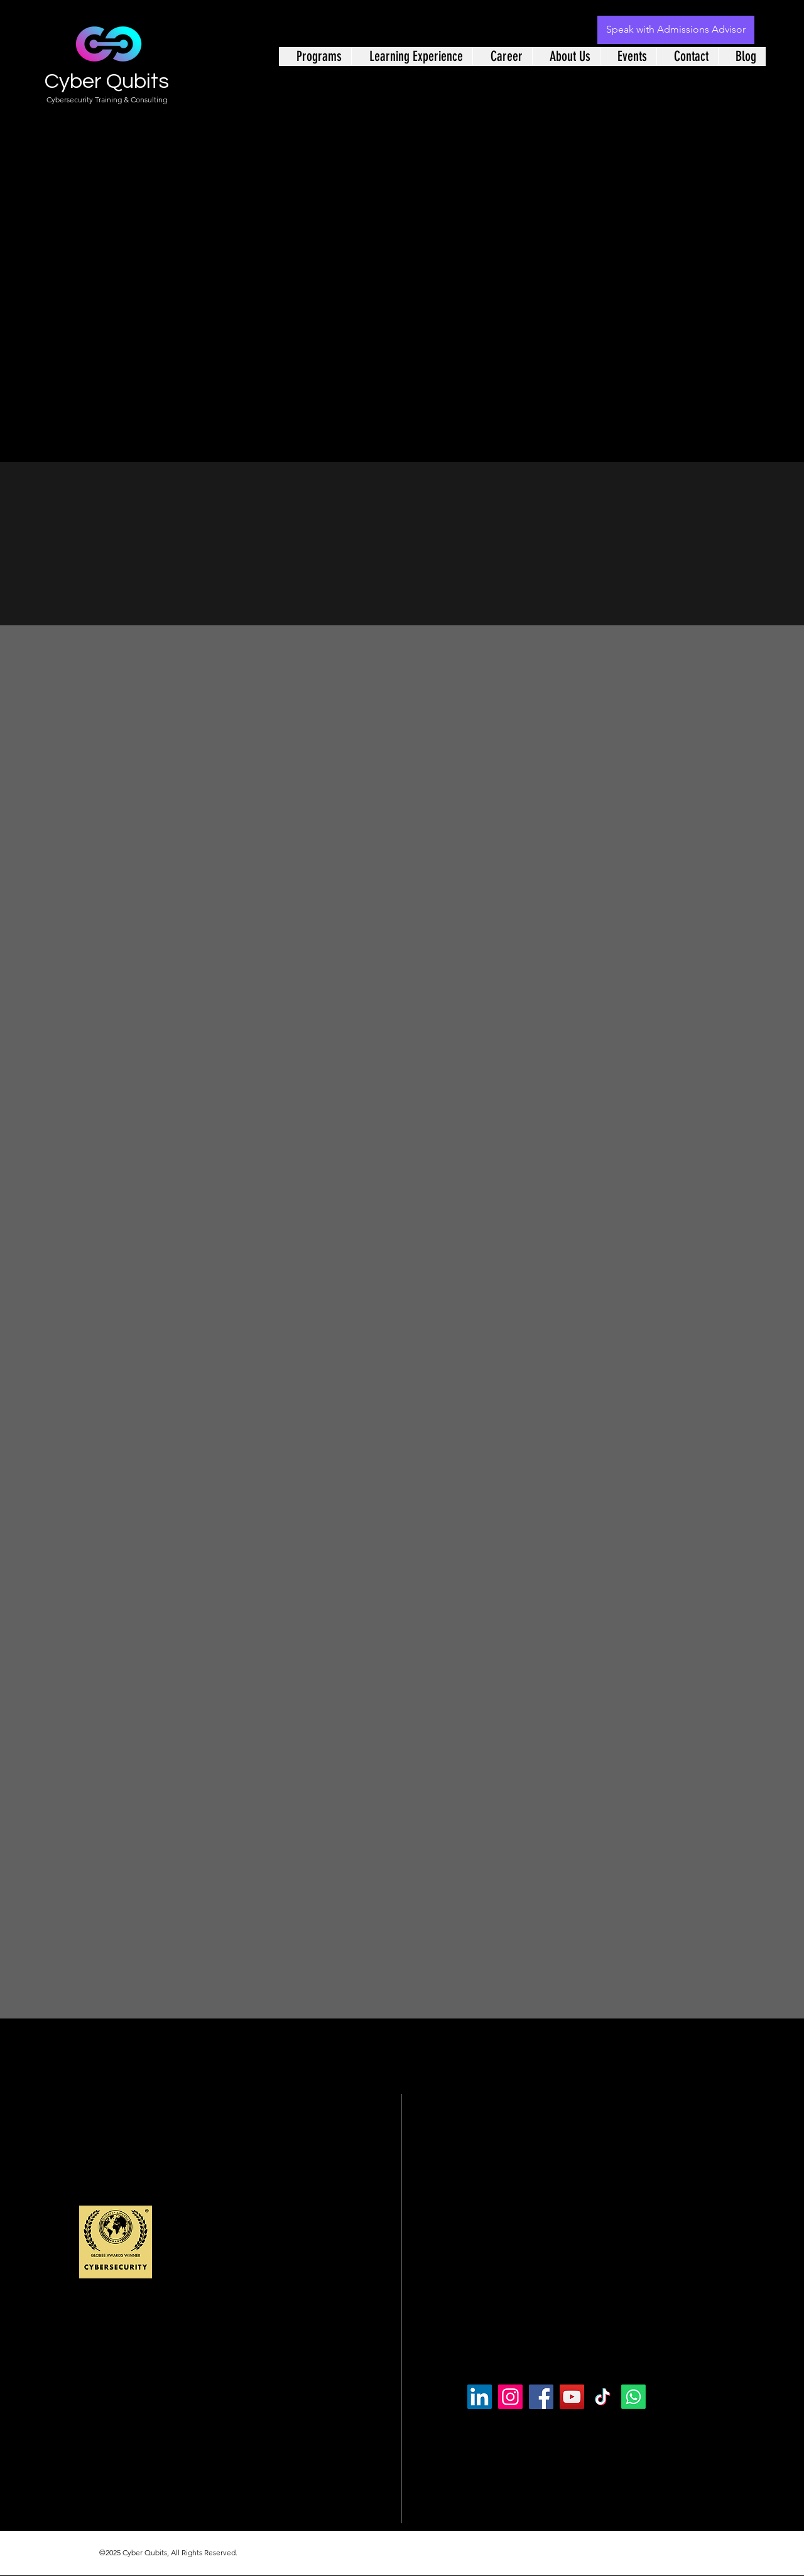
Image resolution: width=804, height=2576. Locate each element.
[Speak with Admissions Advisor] (675, 30)
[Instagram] (510, 2397)
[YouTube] (572, 2397)
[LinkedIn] (479, 2397)
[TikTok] (602, 2397)
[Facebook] (541, 2397)
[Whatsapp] (633, 2397)
